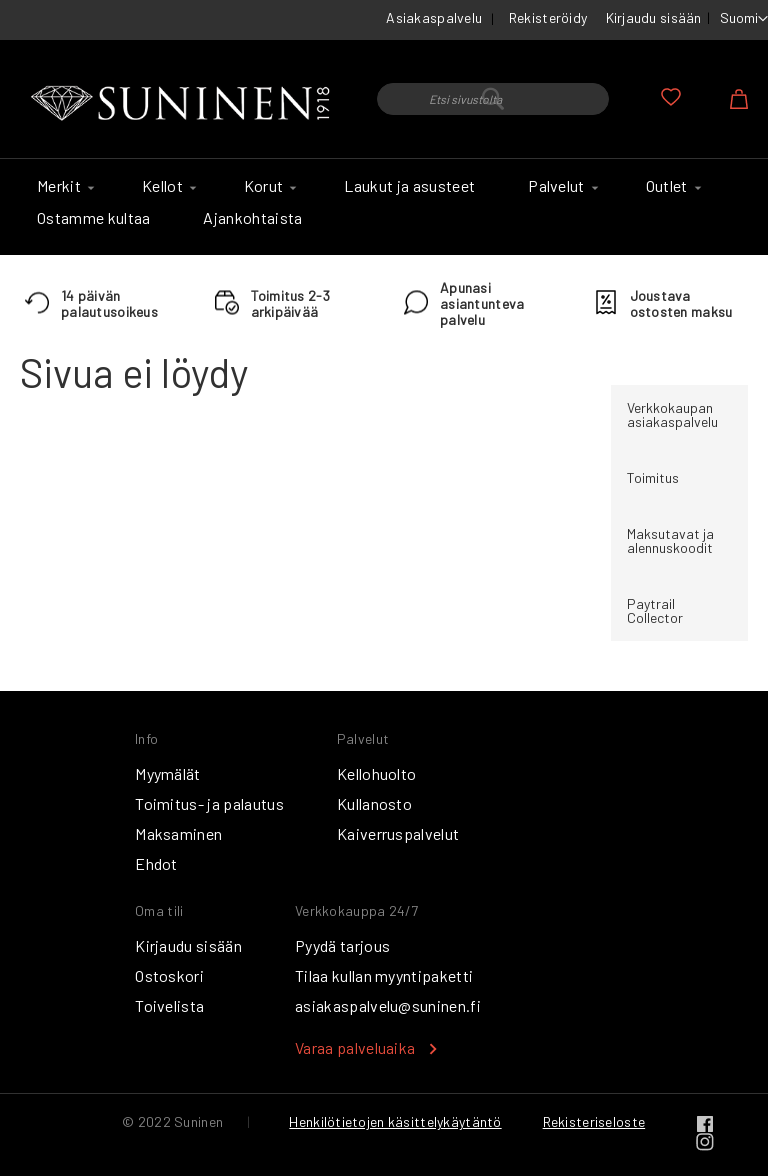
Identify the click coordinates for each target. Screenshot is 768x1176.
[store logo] (183, 104)
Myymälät (168, 773)
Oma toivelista (671, 97)
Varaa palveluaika (355, 1047)
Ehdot (156, 863)
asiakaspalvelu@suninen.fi (388, 1005)
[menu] (384, 207)
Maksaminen (178, 833)
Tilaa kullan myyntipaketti (384, 975)
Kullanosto (374, 803)
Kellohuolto (377, 773)
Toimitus (653, 477)
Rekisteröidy (548, 17)
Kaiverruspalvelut (398, 833)
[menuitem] (63, 186)
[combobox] (493, 99)
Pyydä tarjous (342, 945)
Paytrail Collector (655, 610)
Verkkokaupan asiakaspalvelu (672, 414)
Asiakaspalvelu (434, 17)
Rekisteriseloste (594, 1121)
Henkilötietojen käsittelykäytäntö (395, 1121)
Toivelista (169, 1005)
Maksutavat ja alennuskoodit (670, 540)
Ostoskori (169, 975)
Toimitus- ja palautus (209, 803)
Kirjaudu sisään (654, 17)
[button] (744, 19)
